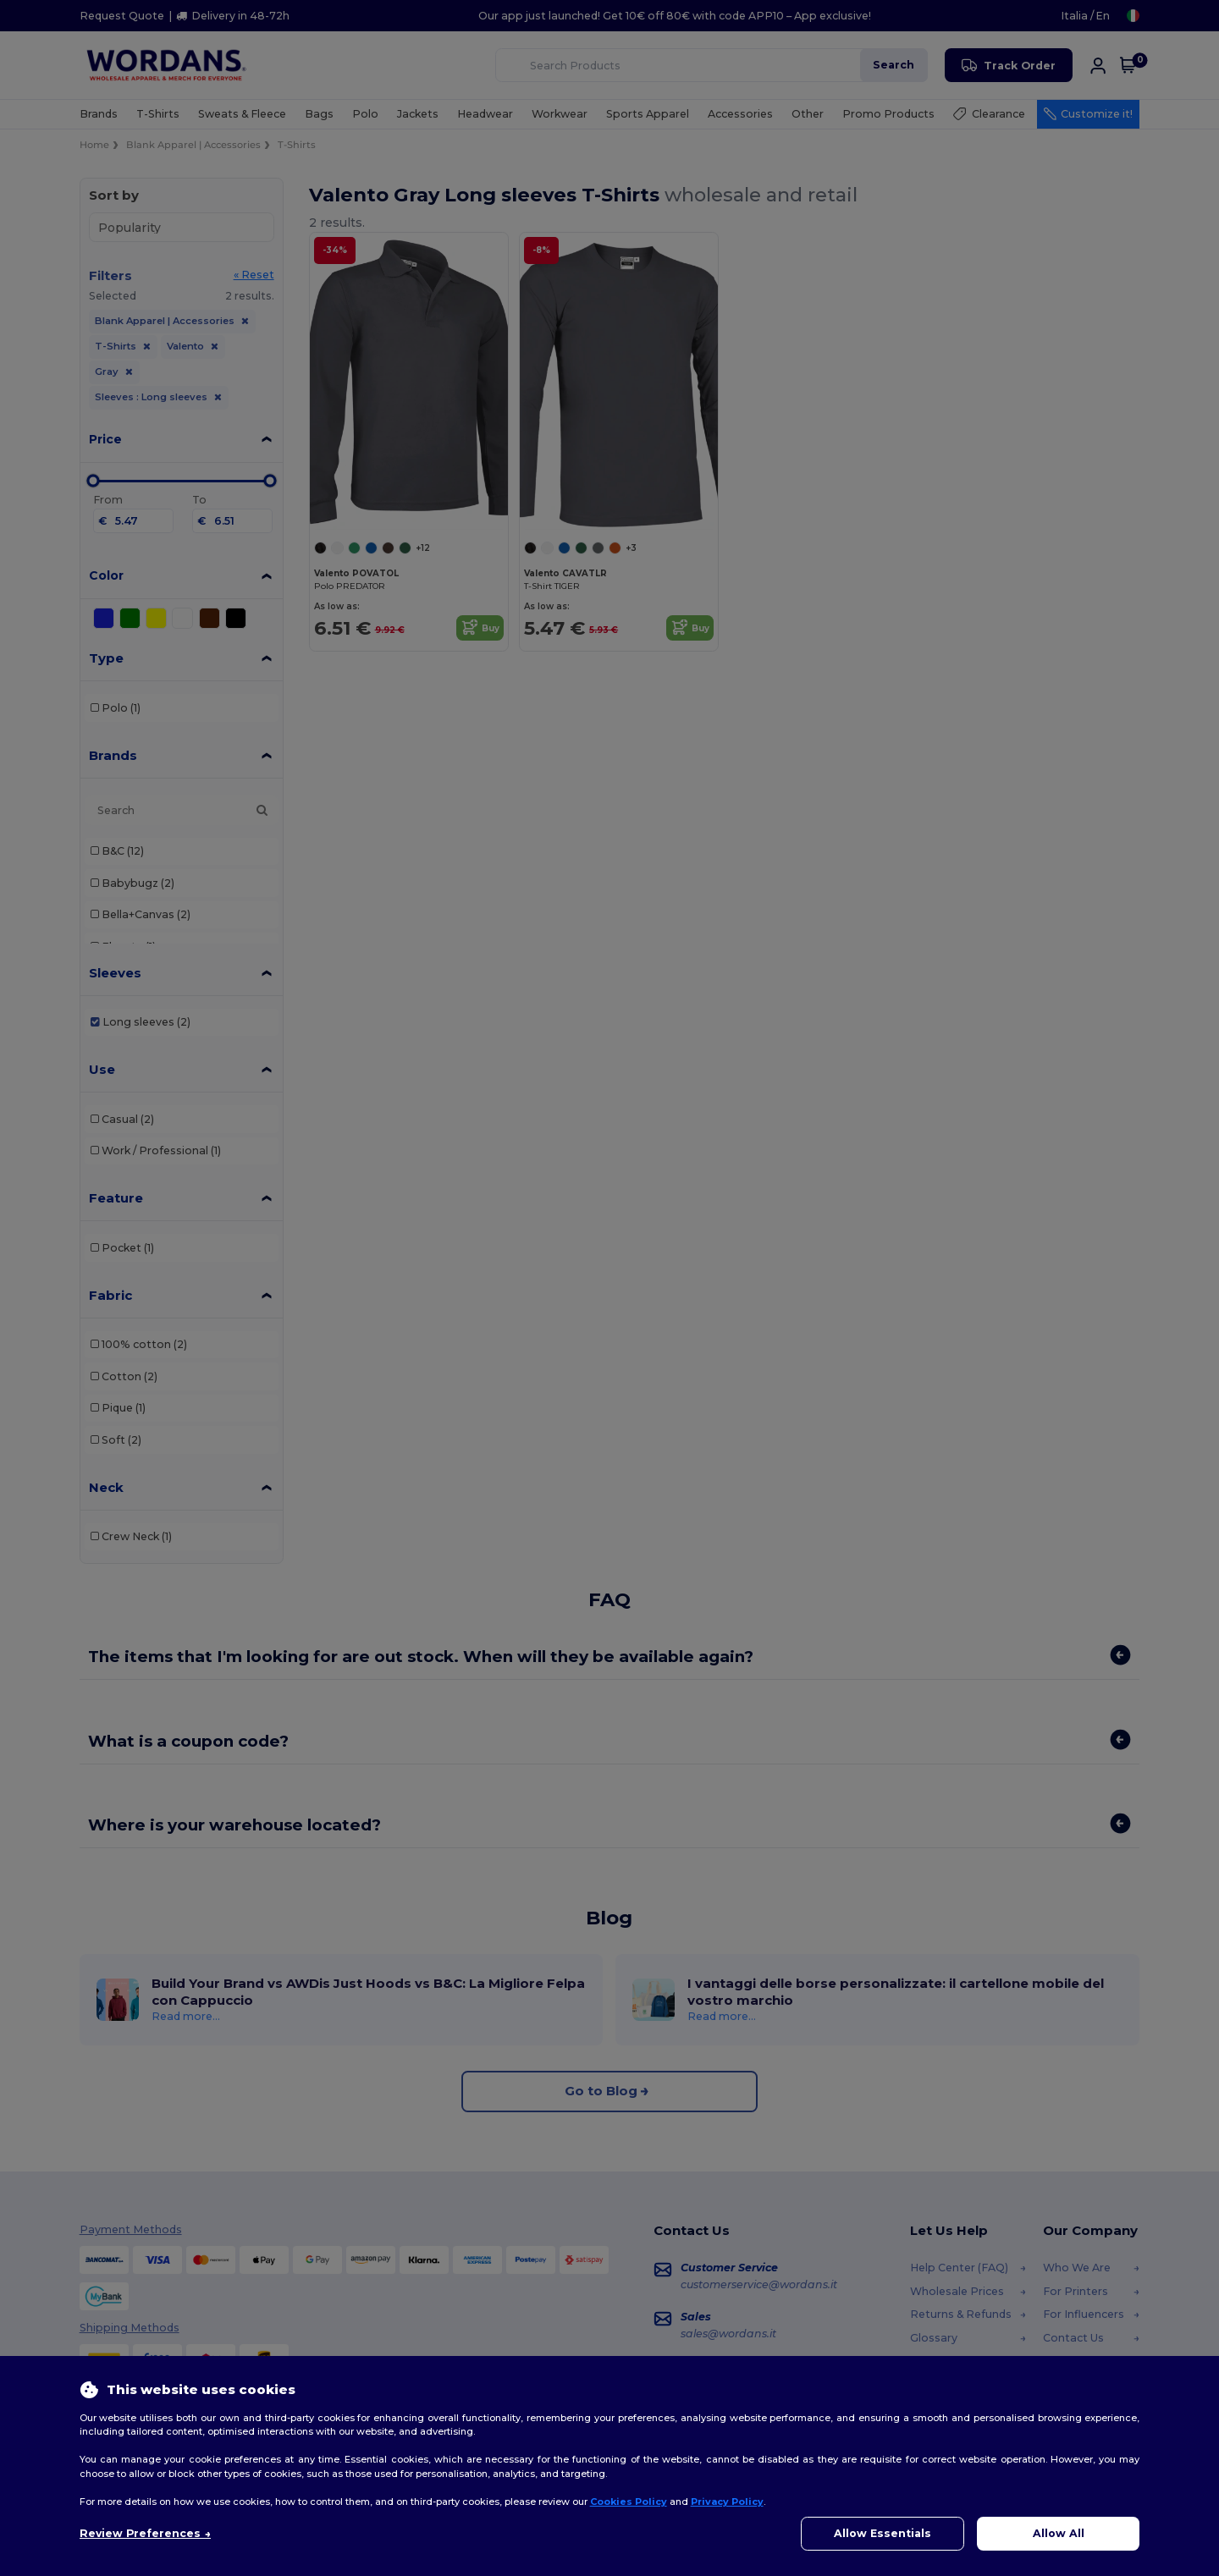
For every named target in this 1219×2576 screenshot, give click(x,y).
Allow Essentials (882, 2533)
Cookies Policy (628, 2501)
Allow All (1058, 2533)
